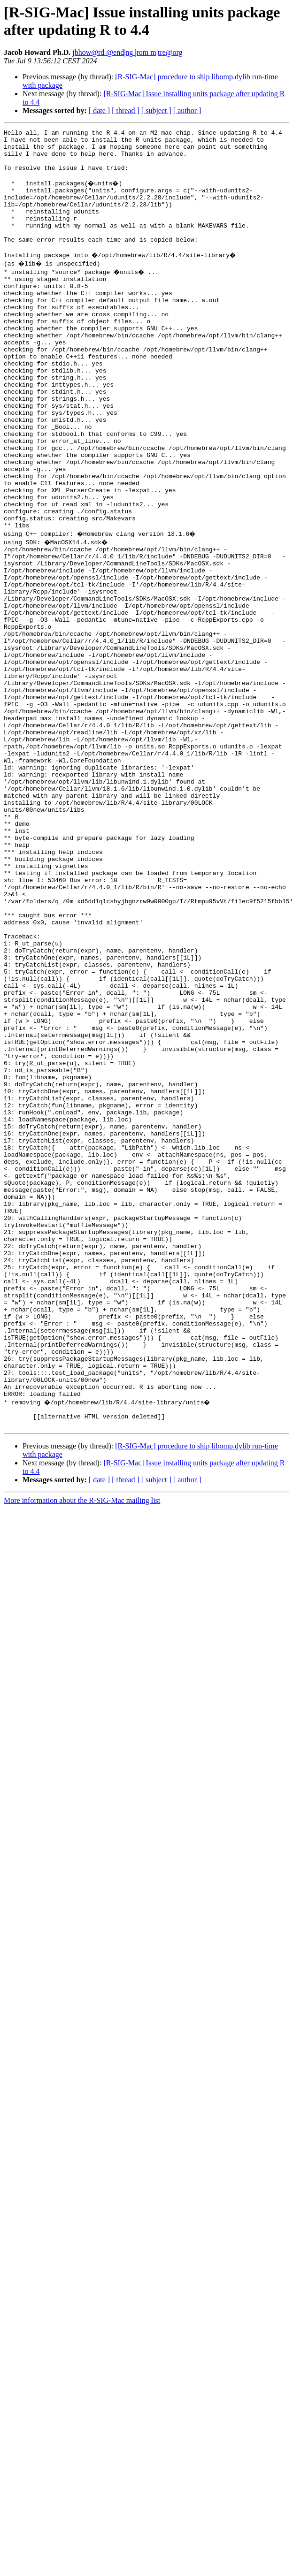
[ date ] (99, 110)
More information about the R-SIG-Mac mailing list (82, 1748)
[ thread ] (125, 110)
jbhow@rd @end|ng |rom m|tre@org (127, 52)
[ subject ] (156, 110)
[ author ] (187, 110)
